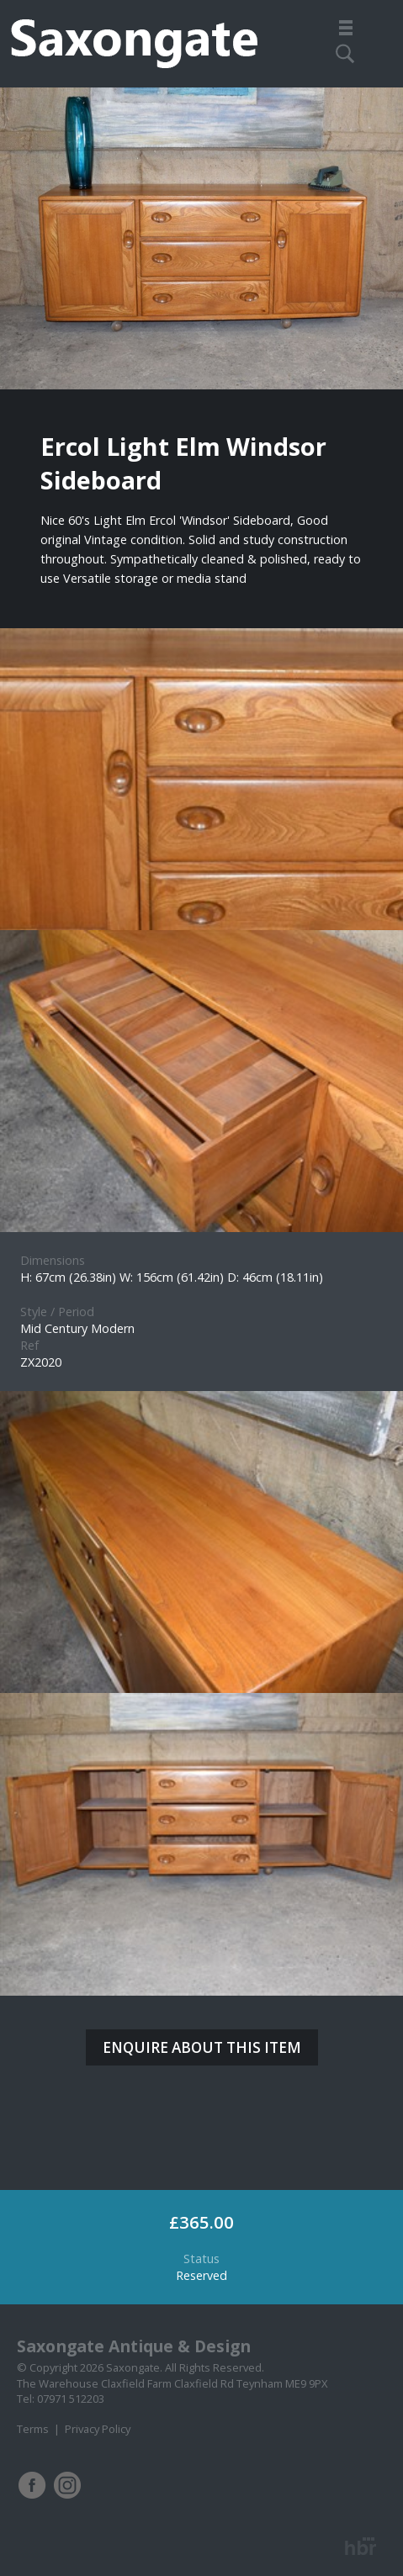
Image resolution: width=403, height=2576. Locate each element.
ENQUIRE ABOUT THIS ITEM (202, 2047)
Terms (33, 2428)
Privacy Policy (97, 2428)
